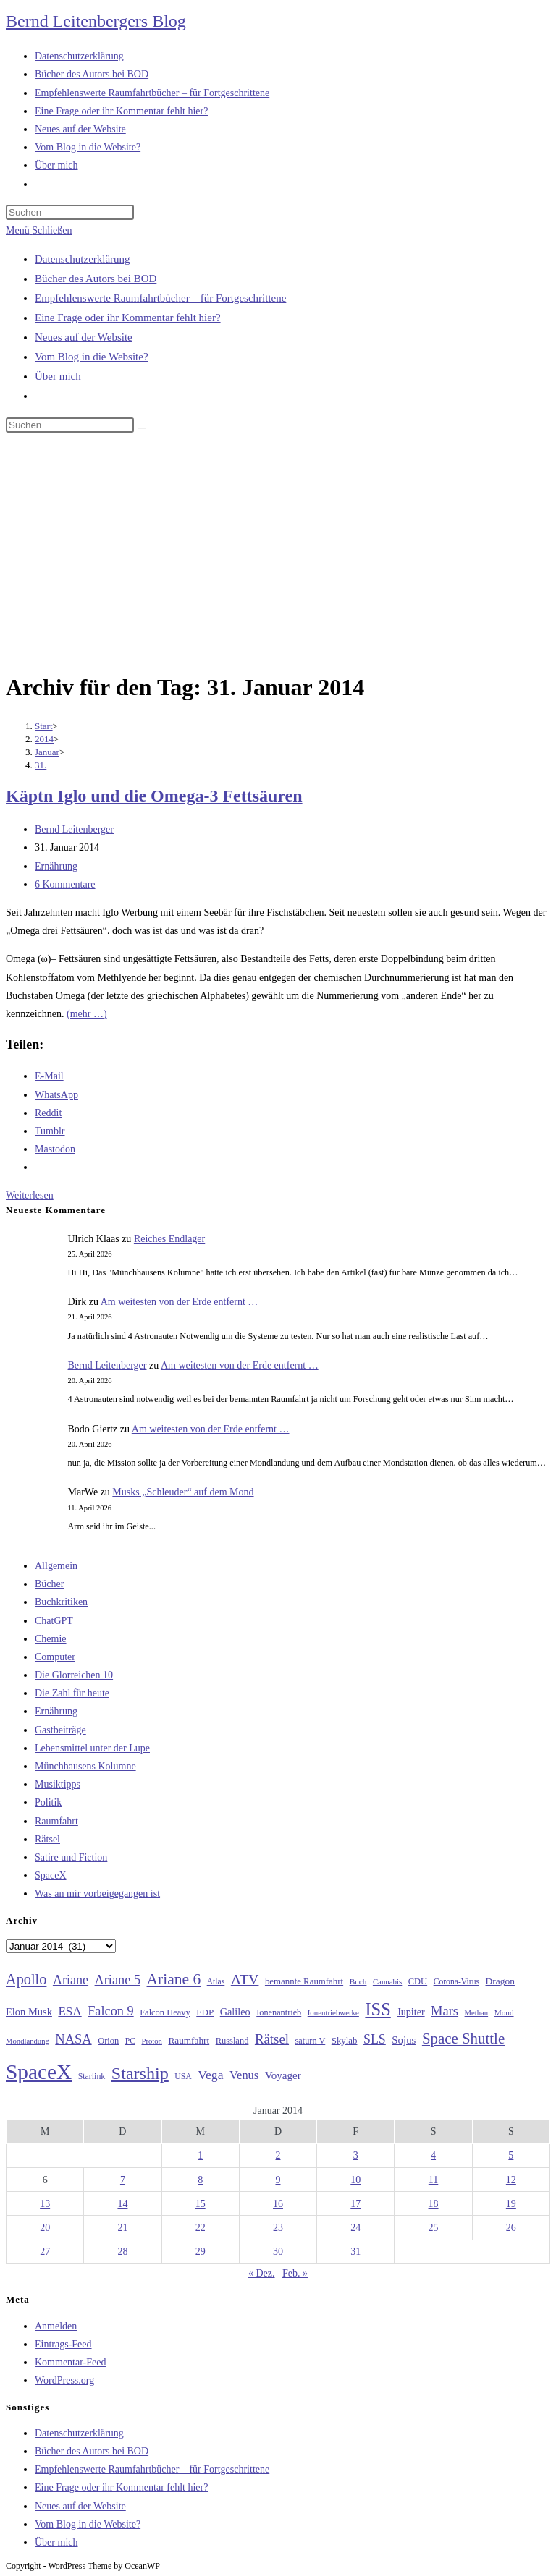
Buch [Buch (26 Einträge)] (358, 1981)
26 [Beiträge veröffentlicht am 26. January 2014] (511, 2227)
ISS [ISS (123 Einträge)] (377, 2009)
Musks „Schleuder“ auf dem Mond (182, 1492)
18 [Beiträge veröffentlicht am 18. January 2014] (434, 2203)
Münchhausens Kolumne (85, 1766)
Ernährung (56, 866)
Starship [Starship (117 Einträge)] (140, 2073)
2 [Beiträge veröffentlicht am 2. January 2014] (277, 2155)
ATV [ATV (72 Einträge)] (245, 1979)
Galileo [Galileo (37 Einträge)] (235, 2012)
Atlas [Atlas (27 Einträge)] (216, 1981)
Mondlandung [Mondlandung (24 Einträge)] (27, 2041)
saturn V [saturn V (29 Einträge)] (310, 2041)
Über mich (58, 376)
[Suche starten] (142, 428)
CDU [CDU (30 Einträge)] (417, 1981)
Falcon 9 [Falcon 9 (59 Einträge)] (110, 2011)
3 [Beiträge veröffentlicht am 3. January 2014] (355, 2155)
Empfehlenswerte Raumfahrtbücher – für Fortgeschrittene (160, 298)
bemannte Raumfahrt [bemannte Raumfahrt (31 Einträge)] (304, 1981)
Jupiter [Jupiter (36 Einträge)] (410, 2012)
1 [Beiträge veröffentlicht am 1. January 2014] (200, 2155)
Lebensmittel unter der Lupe (92, 1748)
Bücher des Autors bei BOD (95, 278)
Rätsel (47, 1839)
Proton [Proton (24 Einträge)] (151, 2041)
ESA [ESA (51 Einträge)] (69, 2011)
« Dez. (261, 2273)
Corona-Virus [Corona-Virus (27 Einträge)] (456, 1981)
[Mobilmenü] (39, 230)
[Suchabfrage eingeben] (70, 212)
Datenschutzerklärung (82, 259)
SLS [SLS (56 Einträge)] (374, 2039)
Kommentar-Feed (70, 2362)
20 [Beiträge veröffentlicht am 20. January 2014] (45, 2227)
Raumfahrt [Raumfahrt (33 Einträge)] (188, 2040)
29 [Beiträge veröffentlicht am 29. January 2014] (200, 2251)
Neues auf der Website (83, 337)
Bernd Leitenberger (74, 829)
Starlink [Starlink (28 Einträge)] (92, 2076)
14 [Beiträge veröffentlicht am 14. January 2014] (122, 2203)
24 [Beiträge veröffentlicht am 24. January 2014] (355, 2227)
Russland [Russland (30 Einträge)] (232, 2041)
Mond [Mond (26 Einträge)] (504, 2012)
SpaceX (51, 1875)
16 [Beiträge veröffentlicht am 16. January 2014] (278, 2203)
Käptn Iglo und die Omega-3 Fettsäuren (154, 795)
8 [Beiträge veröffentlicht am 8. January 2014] (200, 2180)
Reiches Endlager (169, 1238)
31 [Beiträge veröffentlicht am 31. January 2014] (355, 2251)
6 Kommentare (65, 884)
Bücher (49, 1583)
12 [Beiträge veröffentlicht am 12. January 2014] (511, 2180)
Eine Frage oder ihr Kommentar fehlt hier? (128, 317)
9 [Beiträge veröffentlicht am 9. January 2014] (277, 2180)
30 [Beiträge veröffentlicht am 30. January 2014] (278, 2251)
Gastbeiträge (60, 1730)
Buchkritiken (61, 1602)
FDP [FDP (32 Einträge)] (205, 2012)
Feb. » (295, 2273)
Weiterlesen (30, 1195)
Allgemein (56, 1565)
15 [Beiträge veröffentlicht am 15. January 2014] (200, 2203)
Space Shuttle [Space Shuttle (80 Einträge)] (463, 2038)
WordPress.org (64, 2380)
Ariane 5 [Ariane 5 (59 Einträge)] (117, 1980)
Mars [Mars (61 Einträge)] (444, 2011)
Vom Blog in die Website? (91, 356)
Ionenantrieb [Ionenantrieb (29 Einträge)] (278, 2012)
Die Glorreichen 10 (74, 1675)
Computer (55, 1657)
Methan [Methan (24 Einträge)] (477, 2013)
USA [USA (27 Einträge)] (182, 2076)
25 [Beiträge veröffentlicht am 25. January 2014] (434, 2227)
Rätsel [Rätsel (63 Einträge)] (272, 2038)
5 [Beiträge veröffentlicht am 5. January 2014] (510, 2155)
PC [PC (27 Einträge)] (130, 2041)
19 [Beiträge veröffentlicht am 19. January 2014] (511, 2203)
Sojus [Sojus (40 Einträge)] (404, 2040)
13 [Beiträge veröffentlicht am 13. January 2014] (45, 2203)
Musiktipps (57, 1784)
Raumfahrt (56, 1821)
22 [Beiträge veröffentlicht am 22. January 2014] (200, 2227)
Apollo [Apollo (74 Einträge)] (26, 1979)
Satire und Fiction (71, 1857)
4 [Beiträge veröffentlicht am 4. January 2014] (433, 2155)
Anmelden (56, 2326)
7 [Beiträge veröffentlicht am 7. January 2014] (122, 2180)
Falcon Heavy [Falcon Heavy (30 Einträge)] (165, 2012)
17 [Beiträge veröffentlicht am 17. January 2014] (355, 2203)
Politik (48, 1802)
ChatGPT (54, 1620)
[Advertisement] (278, 555)
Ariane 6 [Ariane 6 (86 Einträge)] (174, 1979)
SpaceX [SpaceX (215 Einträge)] (39, 2071)
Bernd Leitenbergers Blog (96, 21)
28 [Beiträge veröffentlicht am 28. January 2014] (122, 2251)
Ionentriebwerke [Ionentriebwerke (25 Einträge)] (333, 2012)
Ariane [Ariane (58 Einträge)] (70, 1980)
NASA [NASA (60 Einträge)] (73, 2039)
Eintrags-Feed (63, 2344)
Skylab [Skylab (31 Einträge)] (345, 2041)
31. (40, 765)
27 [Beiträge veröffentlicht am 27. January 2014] (45, 2251)
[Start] (44, 725)
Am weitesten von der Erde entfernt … (179, 1301)
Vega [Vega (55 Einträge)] (210, 2074)
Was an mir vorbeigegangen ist (97, 1893)
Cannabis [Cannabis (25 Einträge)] (387, 1981)
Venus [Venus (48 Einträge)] (243, 2075)
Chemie (51, 1638)
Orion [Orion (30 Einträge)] (108, 2041)
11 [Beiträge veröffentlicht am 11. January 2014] (433, 2180)
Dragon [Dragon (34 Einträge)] (500, 1981)
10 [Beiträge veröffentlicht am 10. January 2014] (355, 2180)
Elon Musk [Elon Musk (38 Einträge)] (29, 2012)
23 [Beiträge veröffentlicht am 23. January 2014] (278, 2227)
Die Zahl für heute (72, 1693)
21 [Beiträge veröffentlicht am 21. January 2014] (122, 2227)
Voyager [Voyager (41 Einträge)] (283, 2075)
